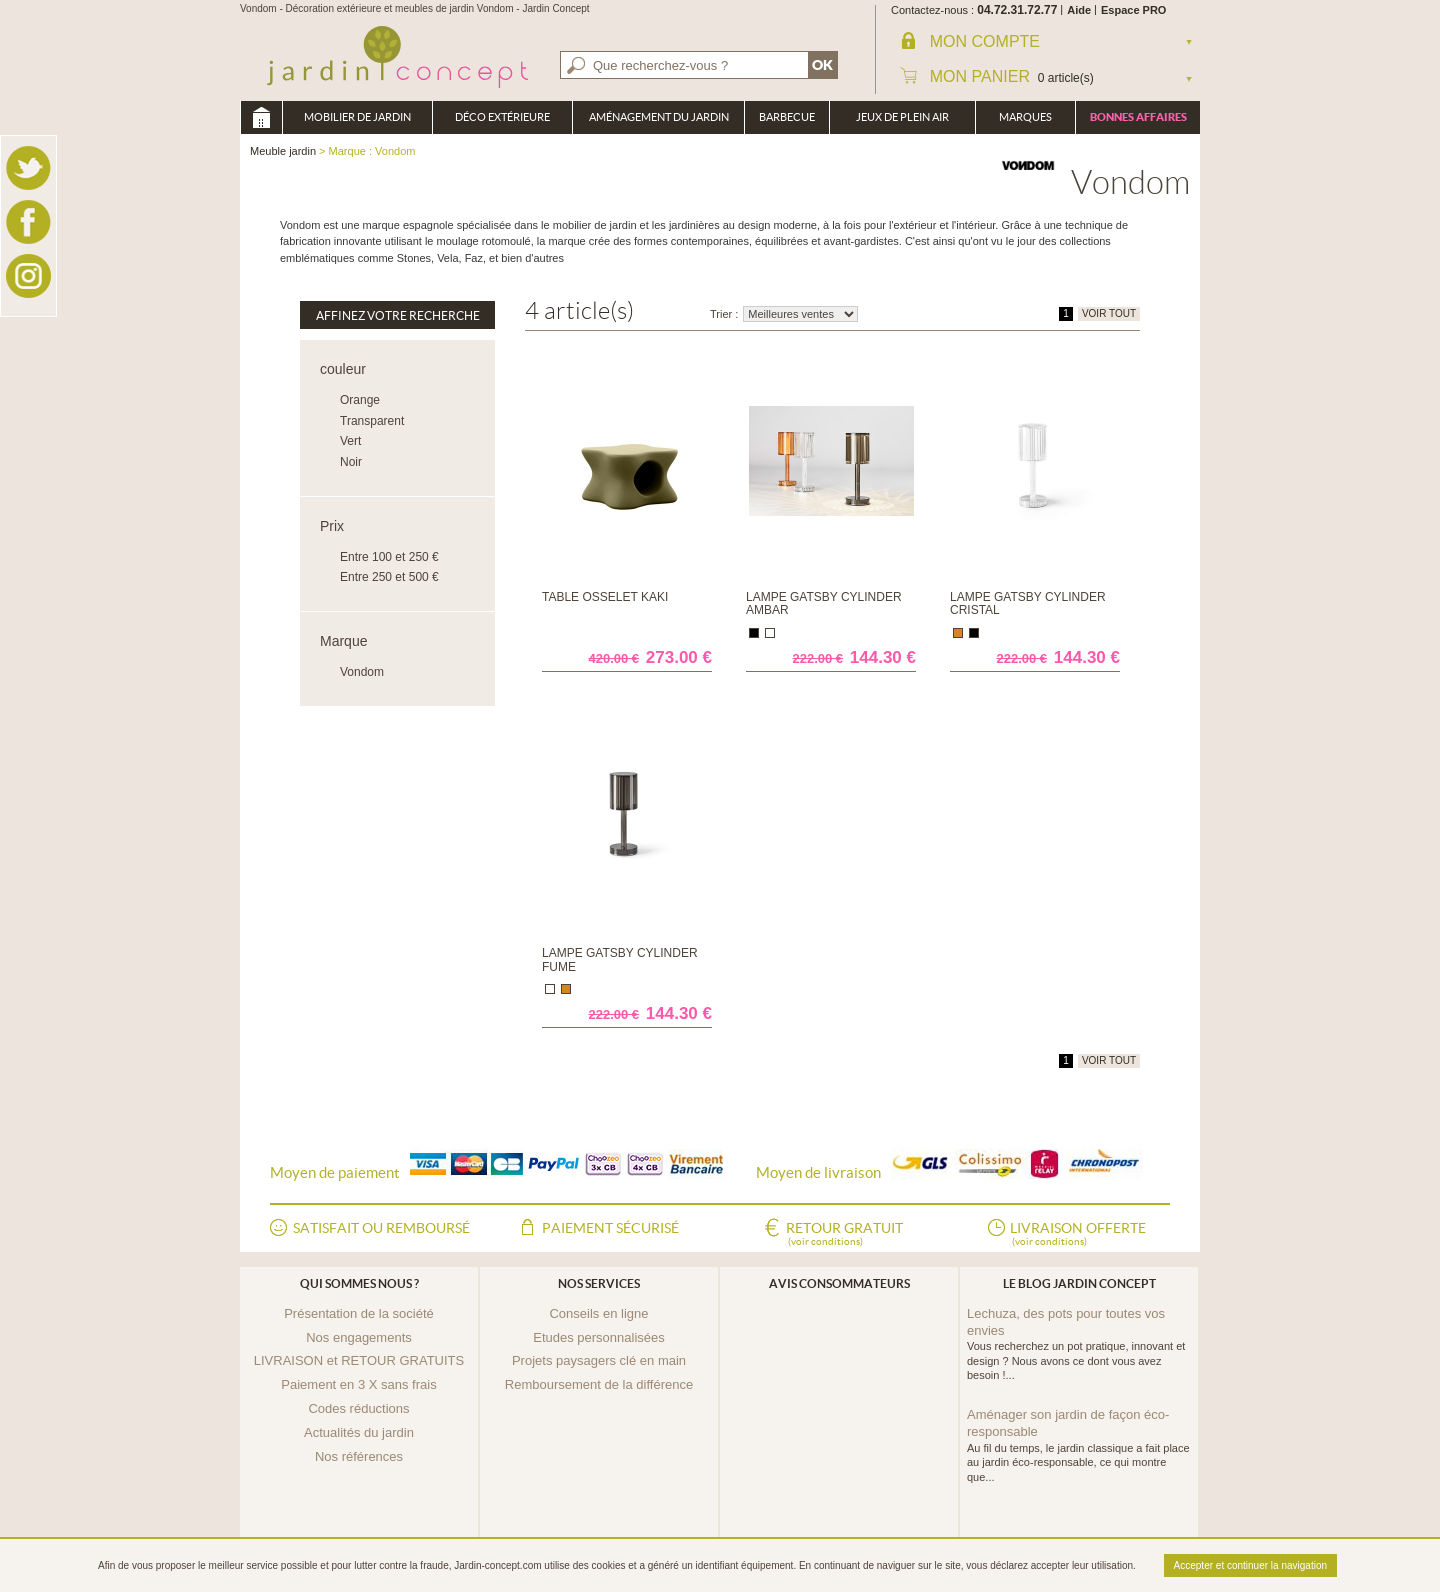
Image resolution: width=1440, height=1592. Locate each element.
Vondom (362, 672)
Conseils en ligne (598, 1313)
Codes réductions (358, 1408)
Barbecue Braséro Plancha (787, 122)
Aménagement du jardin (659, 117)
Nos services (599, 1283)
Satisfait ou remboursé (381, 1228)
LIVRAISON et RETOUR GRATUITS (359, 1360)
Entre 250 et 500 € (389, 577)
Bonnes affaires (1138, 117)
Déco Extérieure (502, 117)
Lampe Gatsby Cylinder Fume (620, 959)
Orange (360, 400)
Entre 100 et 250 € (389, 557)
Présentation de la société (359, 1313)
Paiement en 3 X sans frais (358, 1384)
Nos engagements (359, 1337)
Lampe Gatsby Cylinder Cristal (1028, 603)
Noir (351, 462)
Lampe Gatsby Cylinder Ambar (824, 603)
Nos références (359, 1456)
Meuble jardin (261, 117)
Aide (1079, 10)
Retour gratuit (844, 1235)
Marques (1025, 117)
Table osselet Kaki (605, 597)
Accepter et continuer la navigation (1250, 1565)
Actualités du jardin (359, 1432)
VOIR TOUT (1109, 313)
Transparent (372, 421)
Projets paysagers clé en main (599, 1360)
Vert (350, 441)
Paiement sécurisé (610, 1228)
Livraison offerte (1078, 1235)
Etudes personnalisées (599, 1337)
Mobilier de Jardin (357, 117)
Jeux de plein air (902, 117)
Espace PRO (1133, 10)
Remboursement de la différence (599, 1384)
